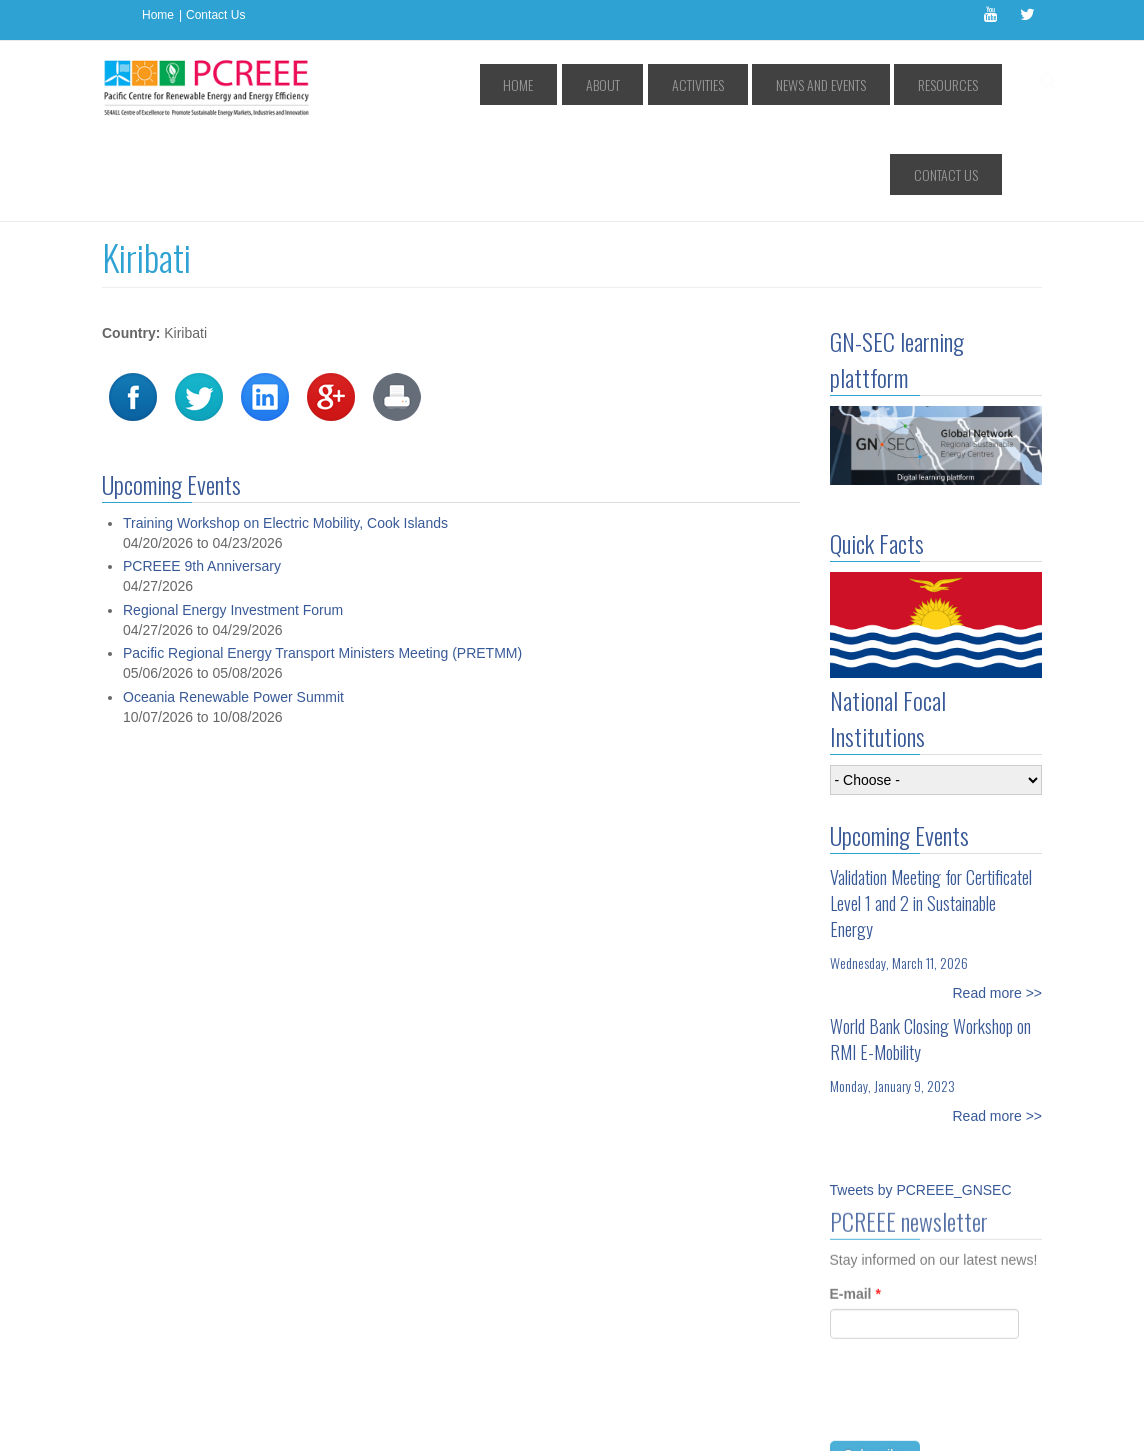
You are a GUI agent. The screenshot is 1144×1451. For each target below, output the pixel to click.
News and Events (760, 84)
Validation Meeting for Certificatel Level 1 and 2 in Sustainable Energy (931, 813)
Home (158, 15)
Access (305, 1421)
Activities (660, 84)
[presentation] (982, 1317)
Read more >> (998, 903)
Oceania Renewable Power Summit (233, 607)
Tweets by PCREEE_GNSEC (921, 1100)
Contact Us (215, 15)
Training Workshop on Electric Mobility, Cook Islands (285, 433)
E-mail (855, 1209)
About (588, 84)
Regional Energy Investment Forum (233, 520)
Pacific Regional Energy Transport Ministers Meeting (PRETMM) (322, 563)
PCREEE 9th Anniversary (202, 476)
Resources (864, 84)
